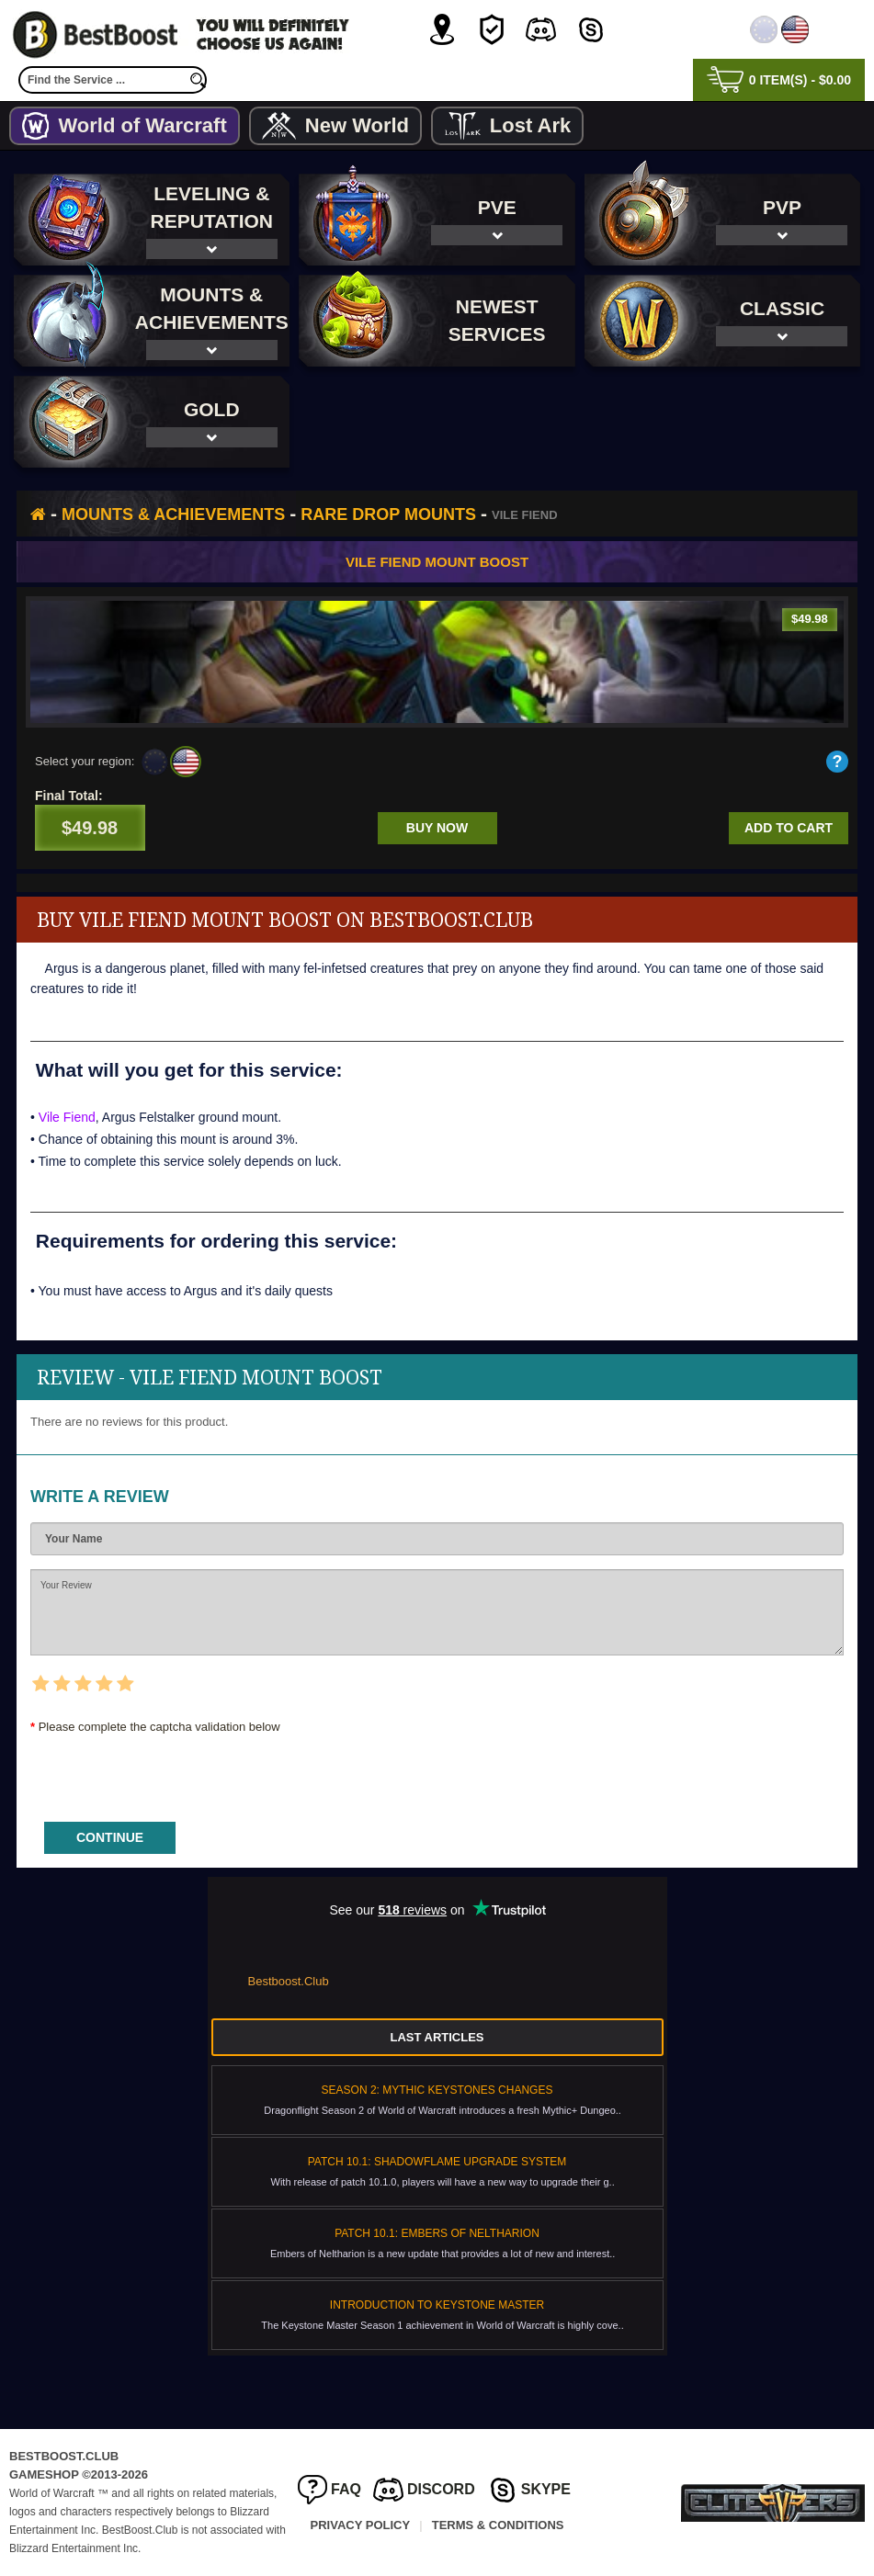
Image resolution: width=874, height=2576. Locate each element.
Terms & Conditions (498, 2525)
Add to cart (788, 827)
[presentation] (170, 1772)
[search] (197, 80)
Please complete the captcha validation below (159, 1727)
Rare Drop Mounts (388, 514)
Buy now (437, 827)
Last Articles (436, 2037)
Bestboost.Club (288, 1981)
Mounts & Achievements (173, 514)
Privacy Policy (361, 2525)
